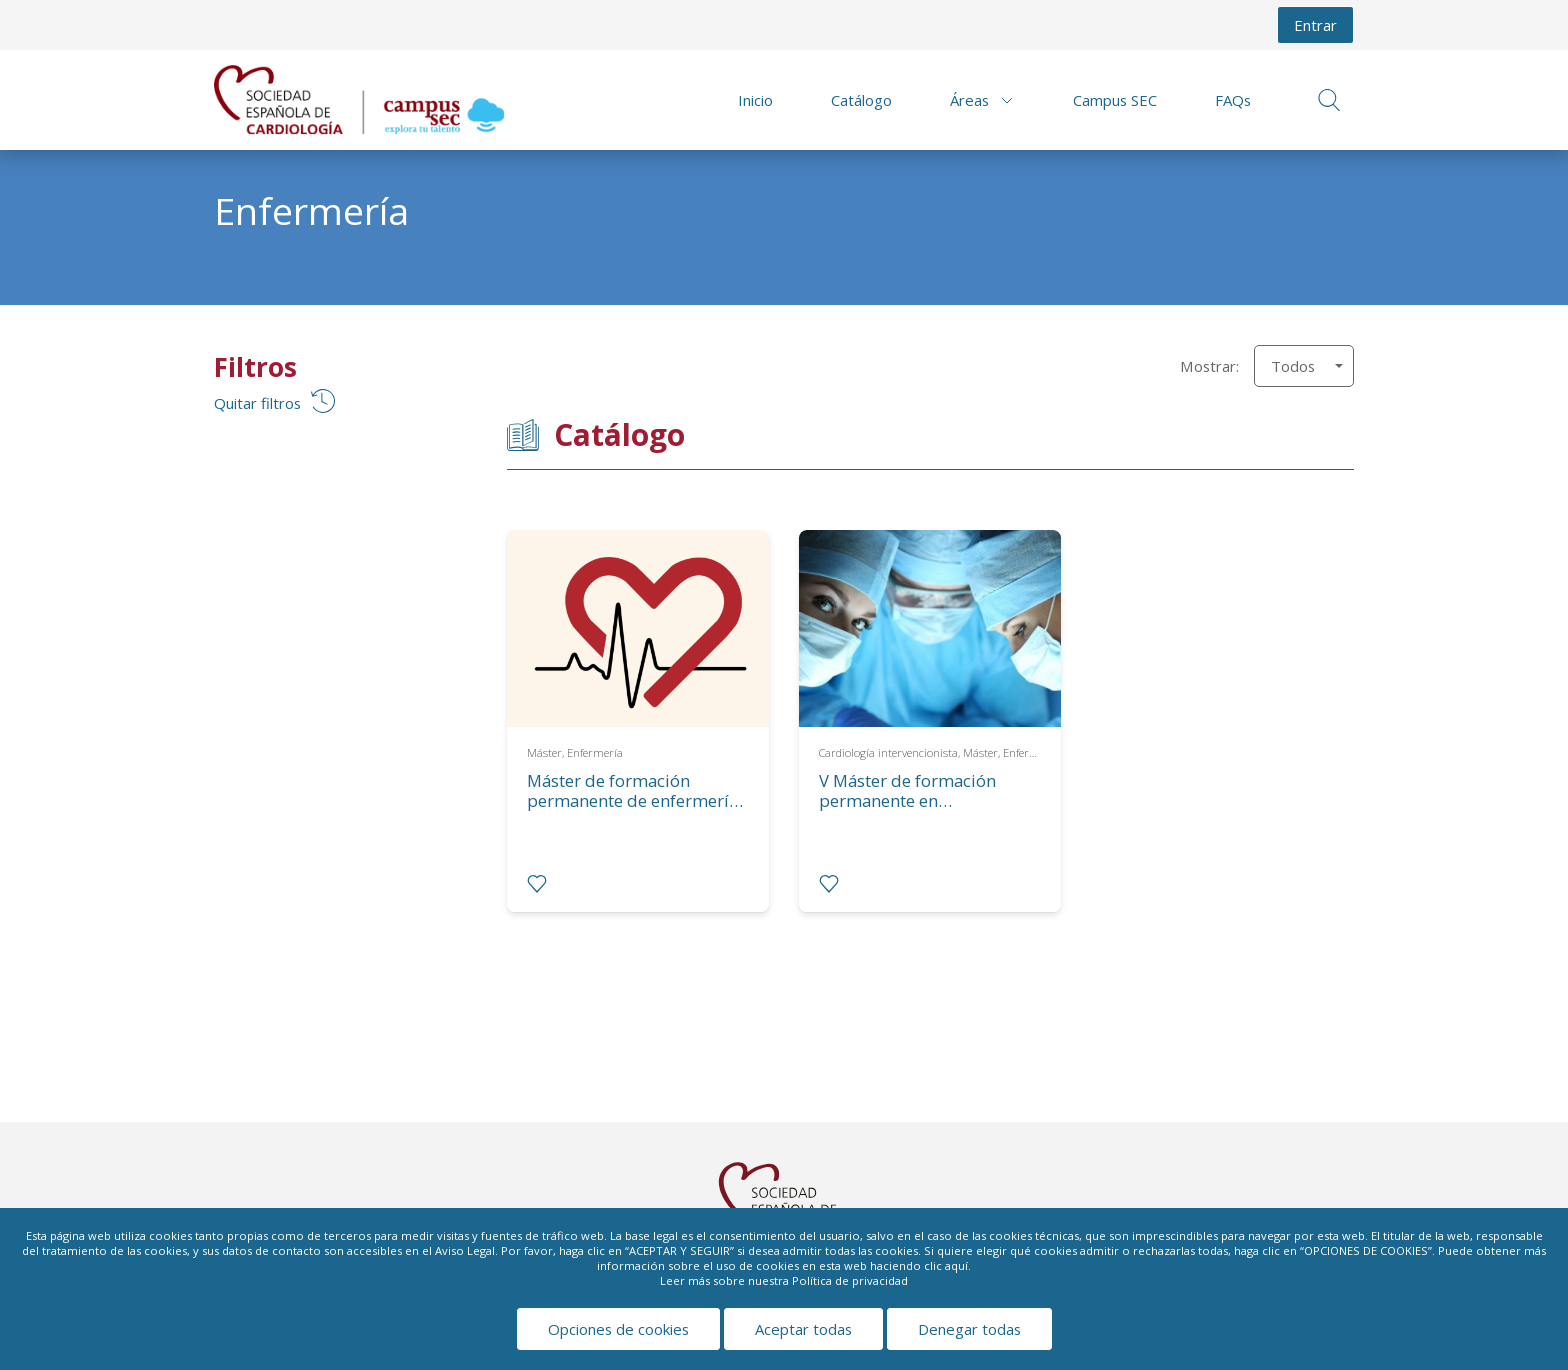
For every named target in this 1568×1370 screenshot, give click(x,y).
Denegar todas (969, 1329)
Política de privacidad (850, 1280)
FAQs (1233, 100)
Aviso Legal (465, 1250)
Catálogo (861, 100)
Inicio (755, 100)
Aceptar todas (803, 1329)
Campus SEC (1115, 100)
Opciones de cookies (618, 1329)
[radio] (537, 884)
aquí (956, 1265)
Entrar (1315, 25)
